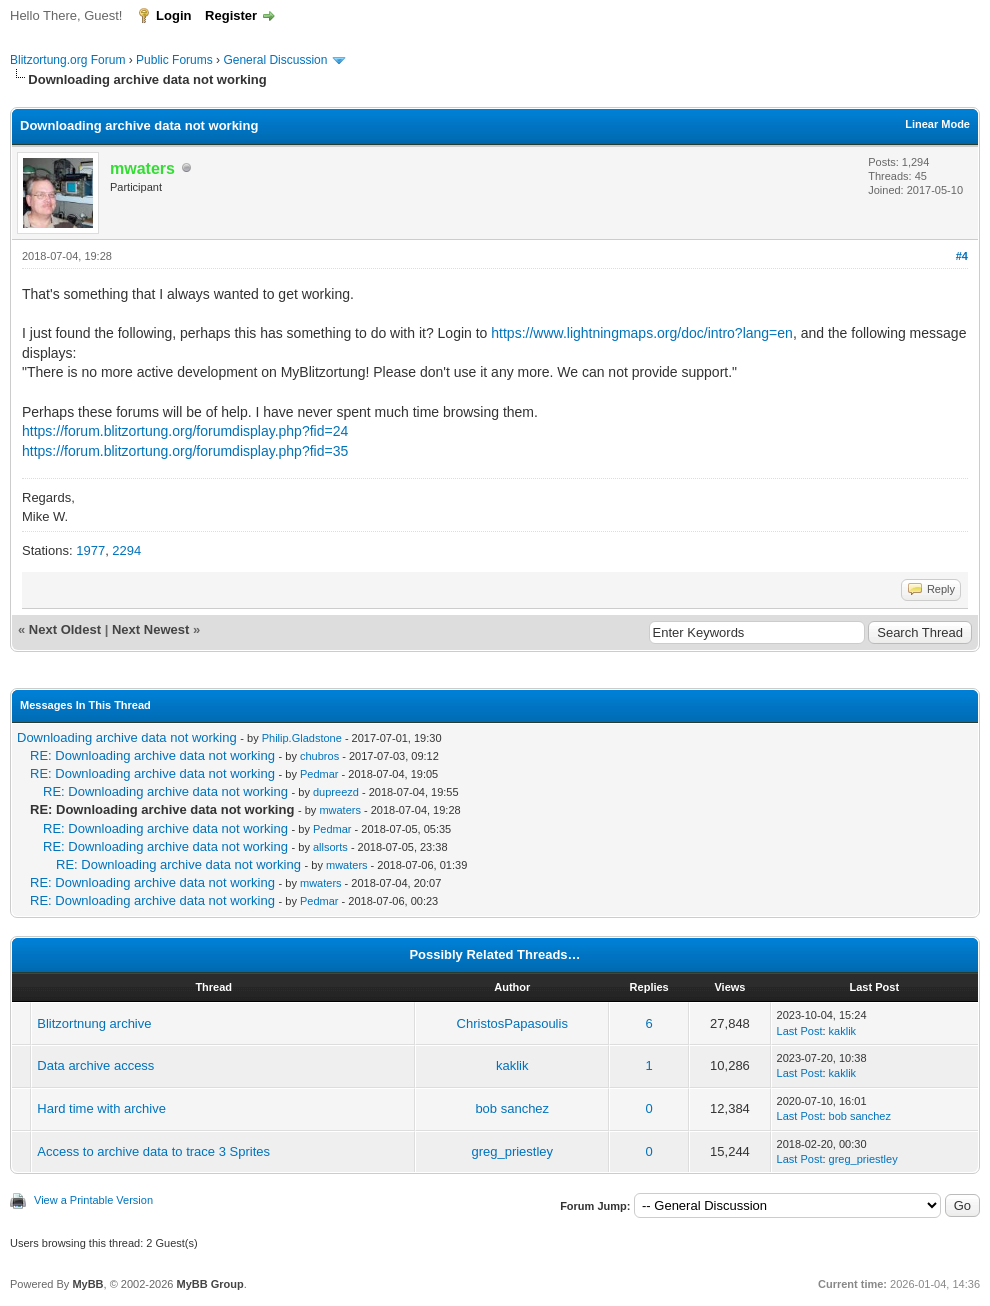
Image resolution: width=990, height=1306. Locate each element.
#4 (962, 256)
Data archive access (95, 1065)
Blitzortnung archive (94, 1023)
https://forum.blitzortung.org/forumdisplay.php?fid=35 (185, 451)
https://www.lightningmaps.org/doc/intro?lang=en (642, 333)
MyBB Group (209, 1284)
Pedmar (319, 774)
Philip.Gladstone (302, 738)
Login (173, 15)
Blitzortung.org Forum (67, 60)
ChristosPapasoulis (512, 1023)
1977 (90, 550)
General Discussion (275, 60)
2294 (126, 550)
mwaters (340, 810)
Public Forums (174, 60)
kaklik (843, 1031)
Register (231, 15)
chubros (319, 756)
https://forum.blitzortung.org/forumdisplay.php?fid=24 (185, 431)
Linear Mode (937, 124)
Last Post (800, 1031)
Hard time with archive (101, 1108)
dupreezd (336, 792)
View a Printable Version (93, 1200)
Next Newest (150, 629)
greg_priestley (512, 1151)
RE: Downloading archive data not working (152, 755)
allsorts (330, 847)
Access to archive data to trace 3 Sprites (153, 1151)
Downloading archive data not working (127, 737)
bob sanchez (512, 1108)
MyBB (87, 1284)
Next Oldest (65, 629)
